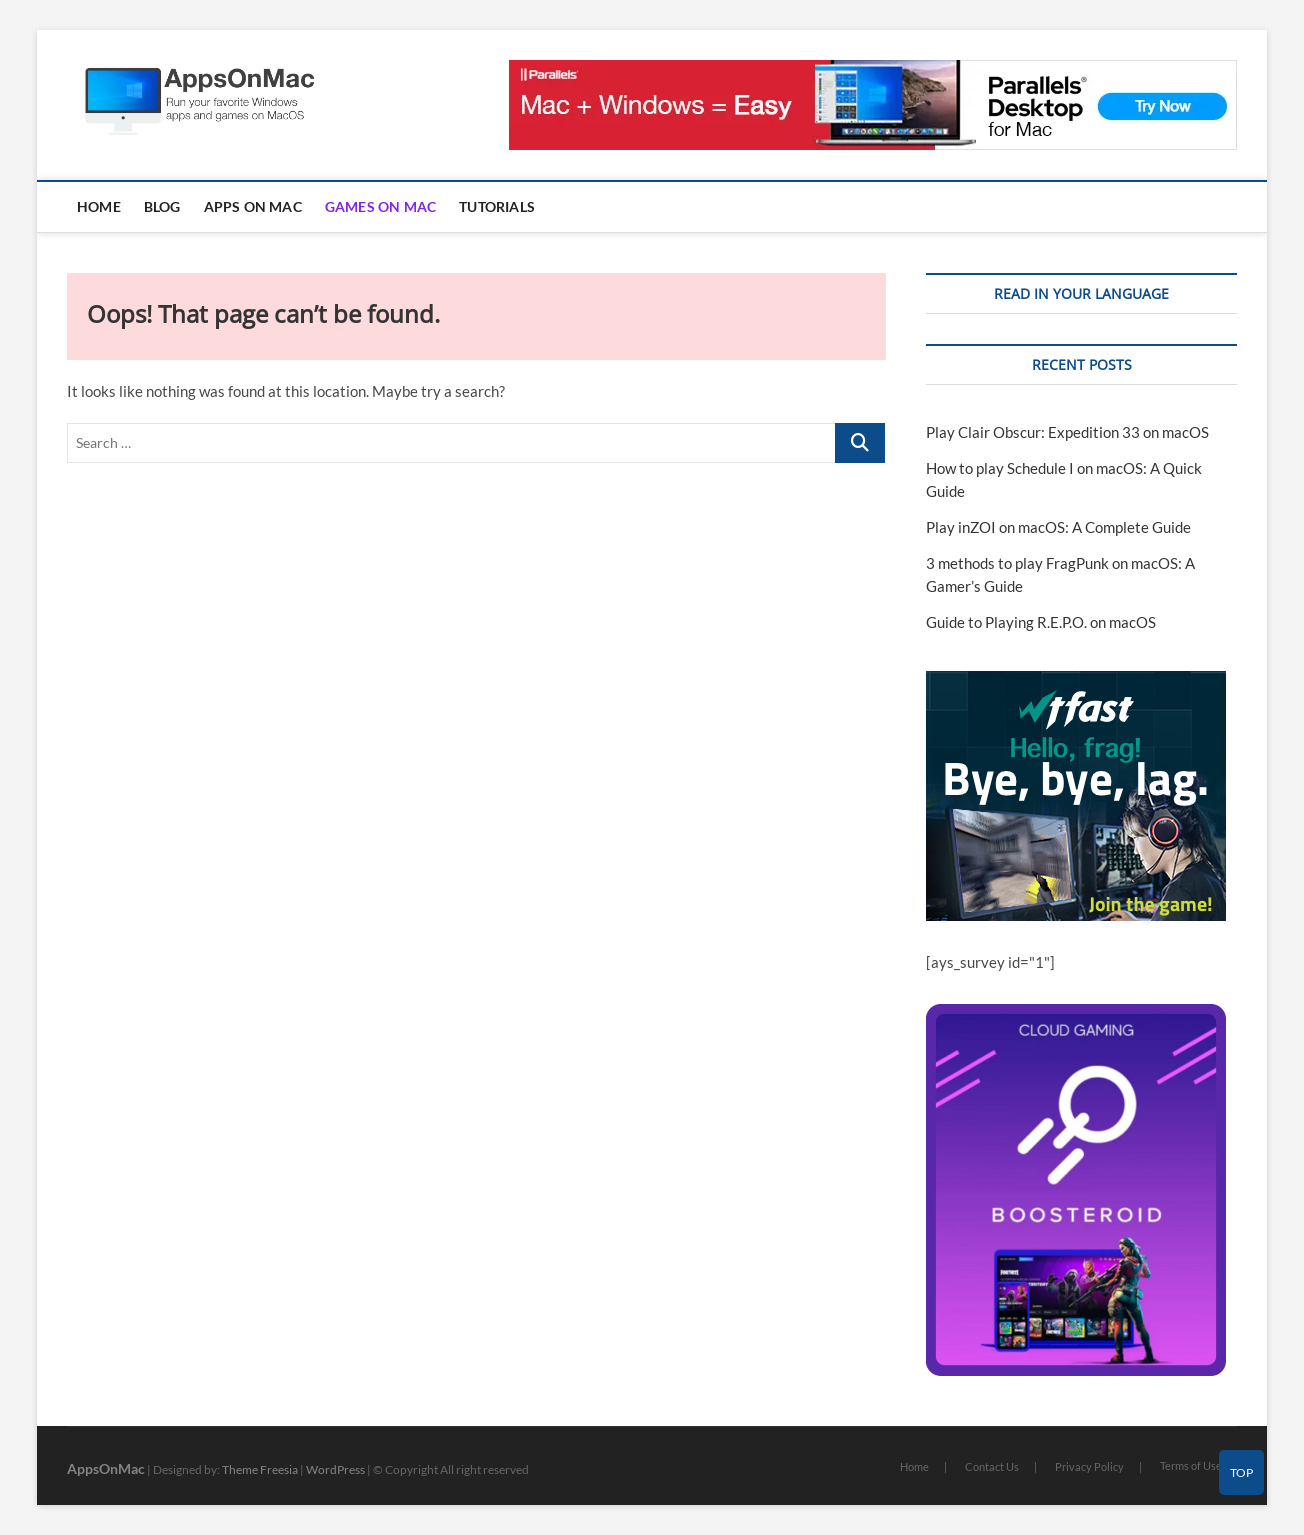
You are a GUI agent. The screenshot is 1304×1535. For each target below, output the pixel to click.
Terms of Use (1191, 1465)
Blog (162, 206)
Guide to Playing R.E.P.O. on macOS (1041, 622)
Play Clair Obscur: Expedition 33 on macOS (1067, 432)
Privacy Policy (1089, 1466)
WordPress (335, 1469)
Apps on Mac (253, 206)
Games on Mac (380, 206)
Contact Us (992, 1466)
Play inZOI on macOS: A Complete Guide (1058, 527)
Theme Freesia (260, 1469)
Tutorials (497, 206)
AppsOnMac (106, 1468)
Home (99, 206)
